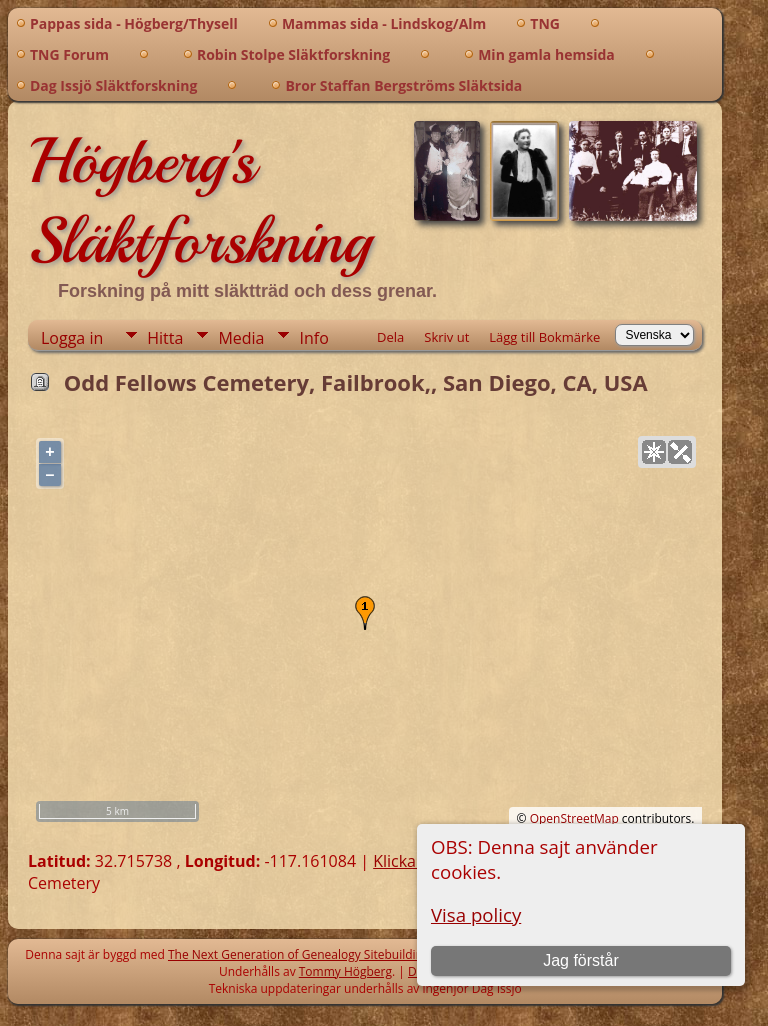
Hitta (165, 338)
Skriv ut (446, 337)
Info (313, 338)
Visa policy (476, 914)
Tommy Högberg (345, 971)
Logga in (72, 338)
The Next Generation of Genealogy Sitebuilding (299, 954)
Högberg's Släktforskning (199, 201)
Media (241, 338)
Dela (390, 337)
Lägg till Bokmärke (544, 337)
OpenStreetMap (574, 818)
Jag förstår (581, 960)
